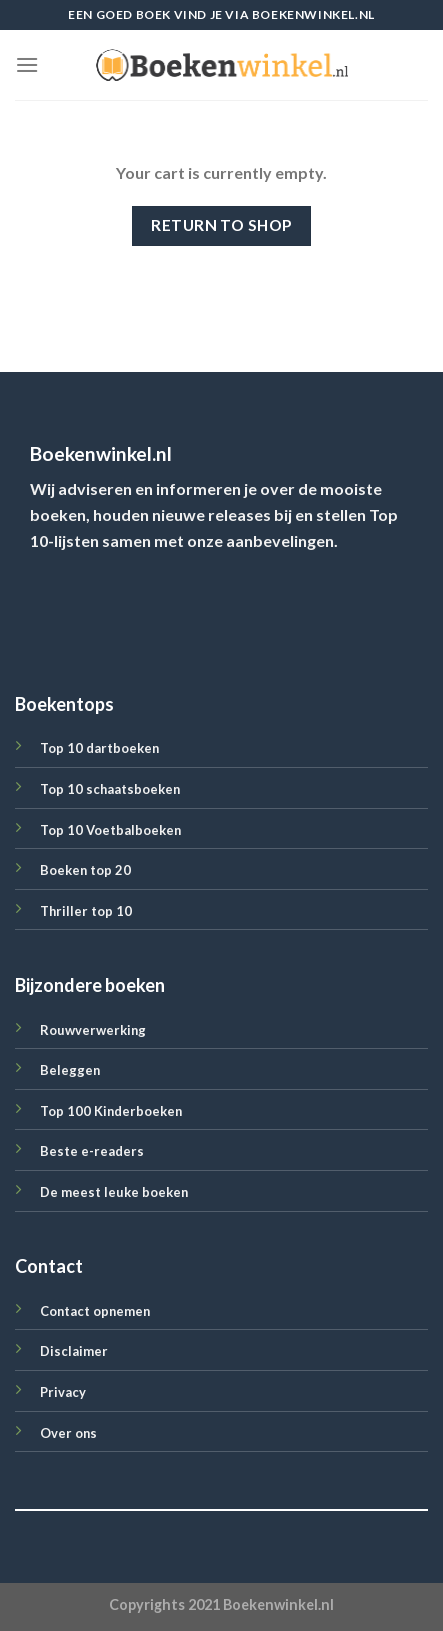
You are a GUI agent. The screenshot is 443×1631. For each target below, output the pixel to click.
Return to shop (221, 225)
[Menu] (27, 64)
